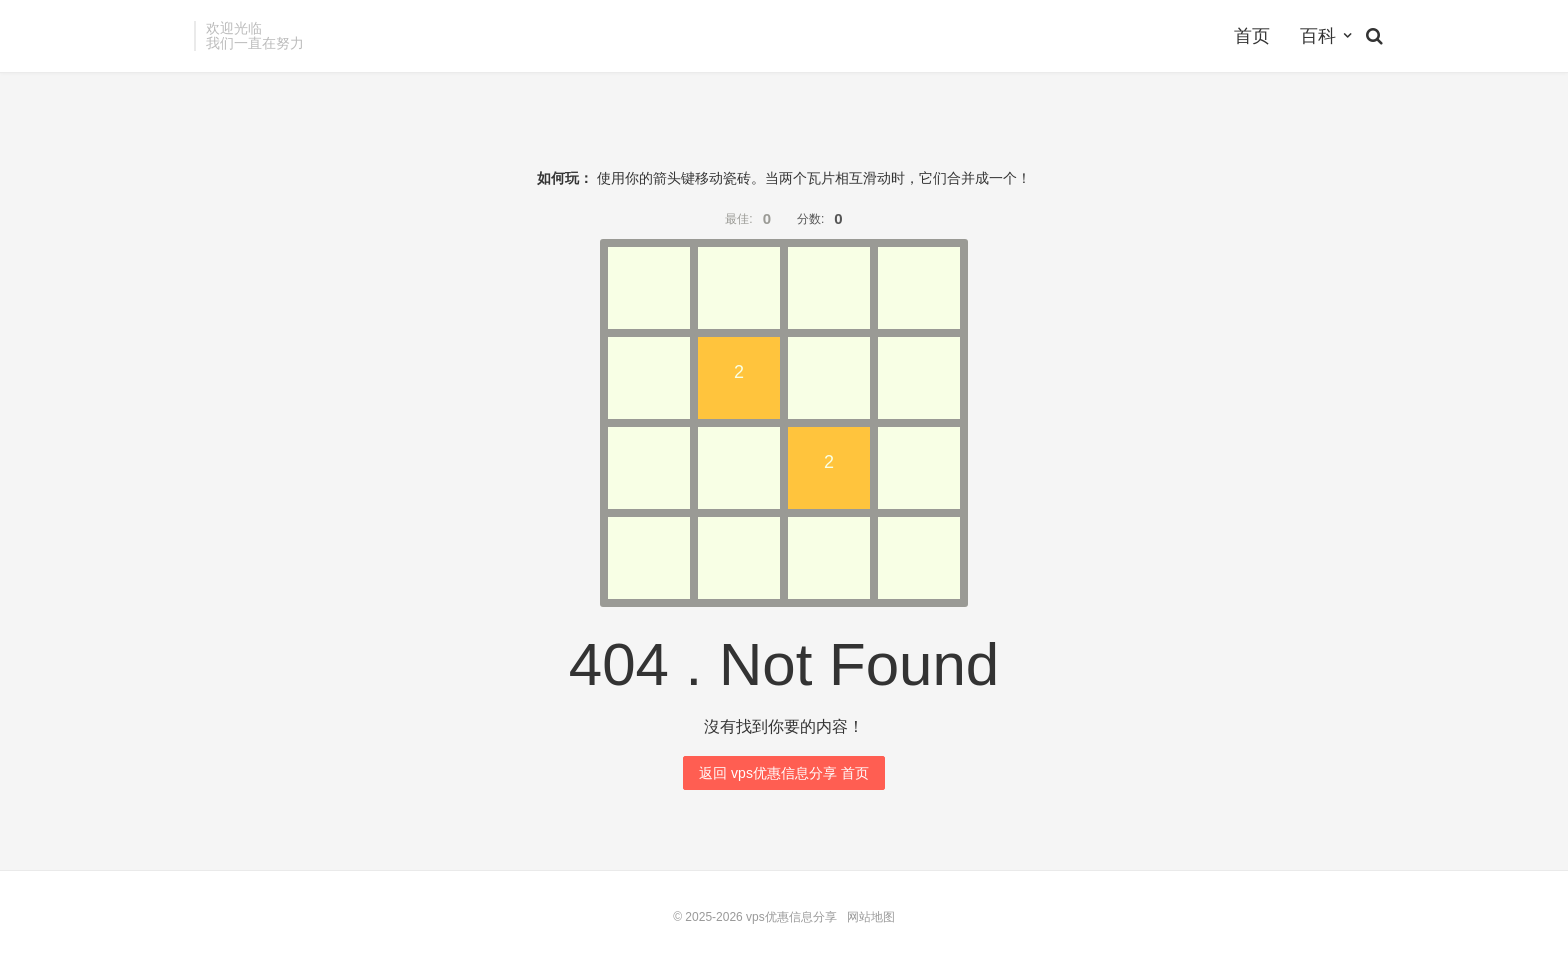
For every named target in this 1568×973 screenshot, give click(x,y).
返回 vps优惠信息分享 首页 (784, 773)
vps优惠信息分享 (791, 917)
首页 (1252, 36)
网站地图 (871, 917)
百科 (1318, 36)
